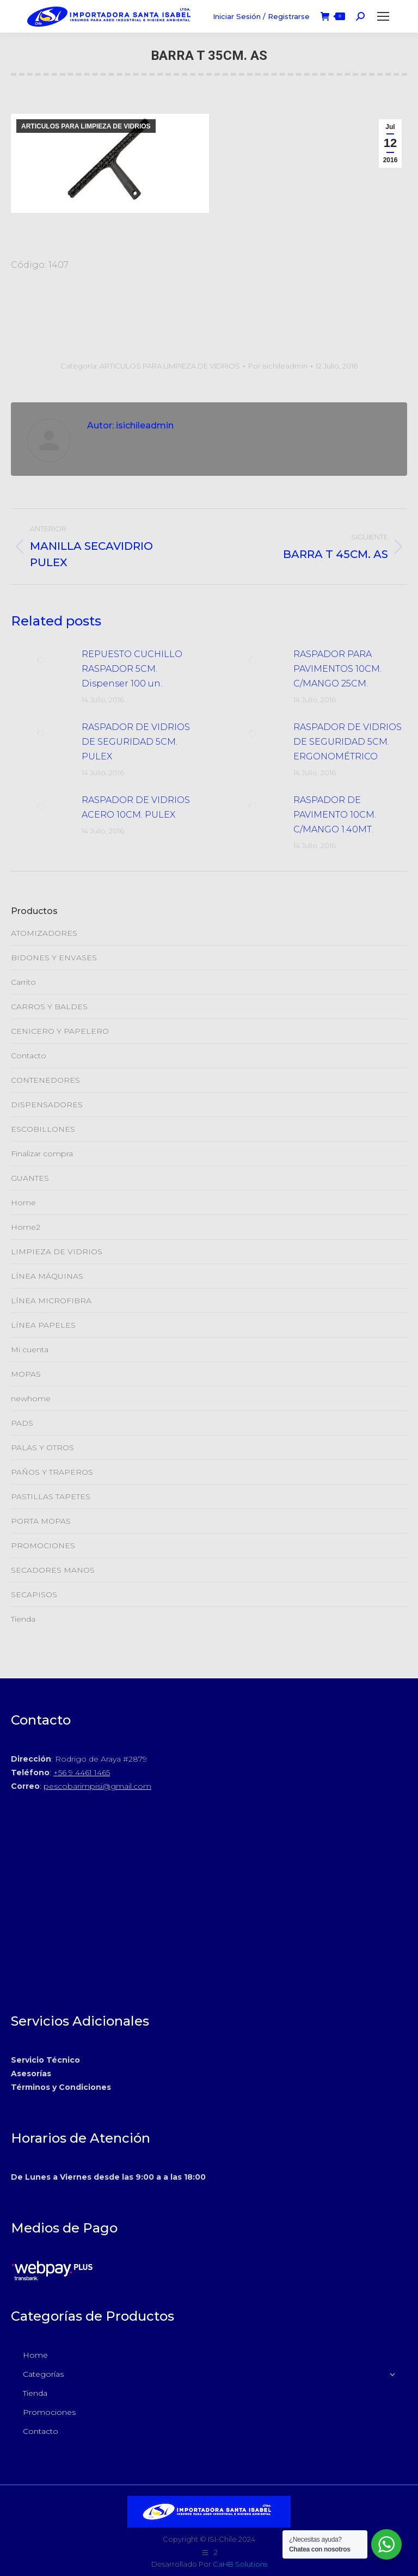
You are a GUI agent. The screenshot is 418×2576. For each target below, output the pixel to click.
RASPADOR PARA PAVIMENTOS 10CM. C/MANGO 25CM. (337, 669)
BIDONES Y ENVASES (54, 957)
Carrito (23, 982)
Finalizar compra (42, 1153)
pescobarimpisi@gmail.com (97, 1786)
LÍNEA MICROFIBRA (51, 1300)
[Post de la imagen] (41, 660)
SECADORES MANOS (53, 1570)
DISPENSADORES (47, 1104)
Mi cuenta (29, 1349)
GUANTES (30, 1178)
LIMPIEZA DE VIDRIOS (56, 1251)
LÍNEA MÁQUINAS (47, 1276)
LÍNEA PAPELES (43, 1325)
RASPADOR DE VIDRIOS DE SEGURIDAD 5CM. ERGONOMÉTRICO (347, 742)
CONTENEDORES (45, 1080)
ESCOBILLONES (43, 1129)
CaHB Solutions (240, 2564)
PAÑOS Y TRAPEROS (52, 1472)
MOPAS (26, 1374)
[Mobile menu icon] (383, 16)
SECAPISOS (34, 1594)
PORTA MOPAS (41, 1521)
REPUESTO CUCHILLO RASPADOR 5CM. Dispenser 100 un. (132, 669)
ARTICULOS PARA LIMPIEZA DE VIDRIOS (86, 126)
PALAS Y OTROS (42, 1447)
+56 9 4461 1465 (81, 1772)
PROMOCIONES (43, 1545)
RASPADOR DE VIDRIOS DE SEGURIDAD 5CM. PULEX (136, 742)
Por (278, 365)
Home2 (25, 1227)
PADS (22, 1423)
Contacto (28, 1055)
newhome (31, 1398)
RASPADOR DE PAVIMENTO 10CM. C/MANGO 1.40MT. (334, 815)
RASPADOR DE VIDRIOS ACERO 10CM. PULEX (136, 807)
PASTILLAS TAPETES (50, 1496)
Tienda (23, 1619)
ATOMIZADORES (44, 933)
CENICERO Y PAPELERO (60, 1031)
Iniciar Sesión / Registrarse (261, 16)
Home (23, 1202)
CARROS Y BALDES (49, 1006)
